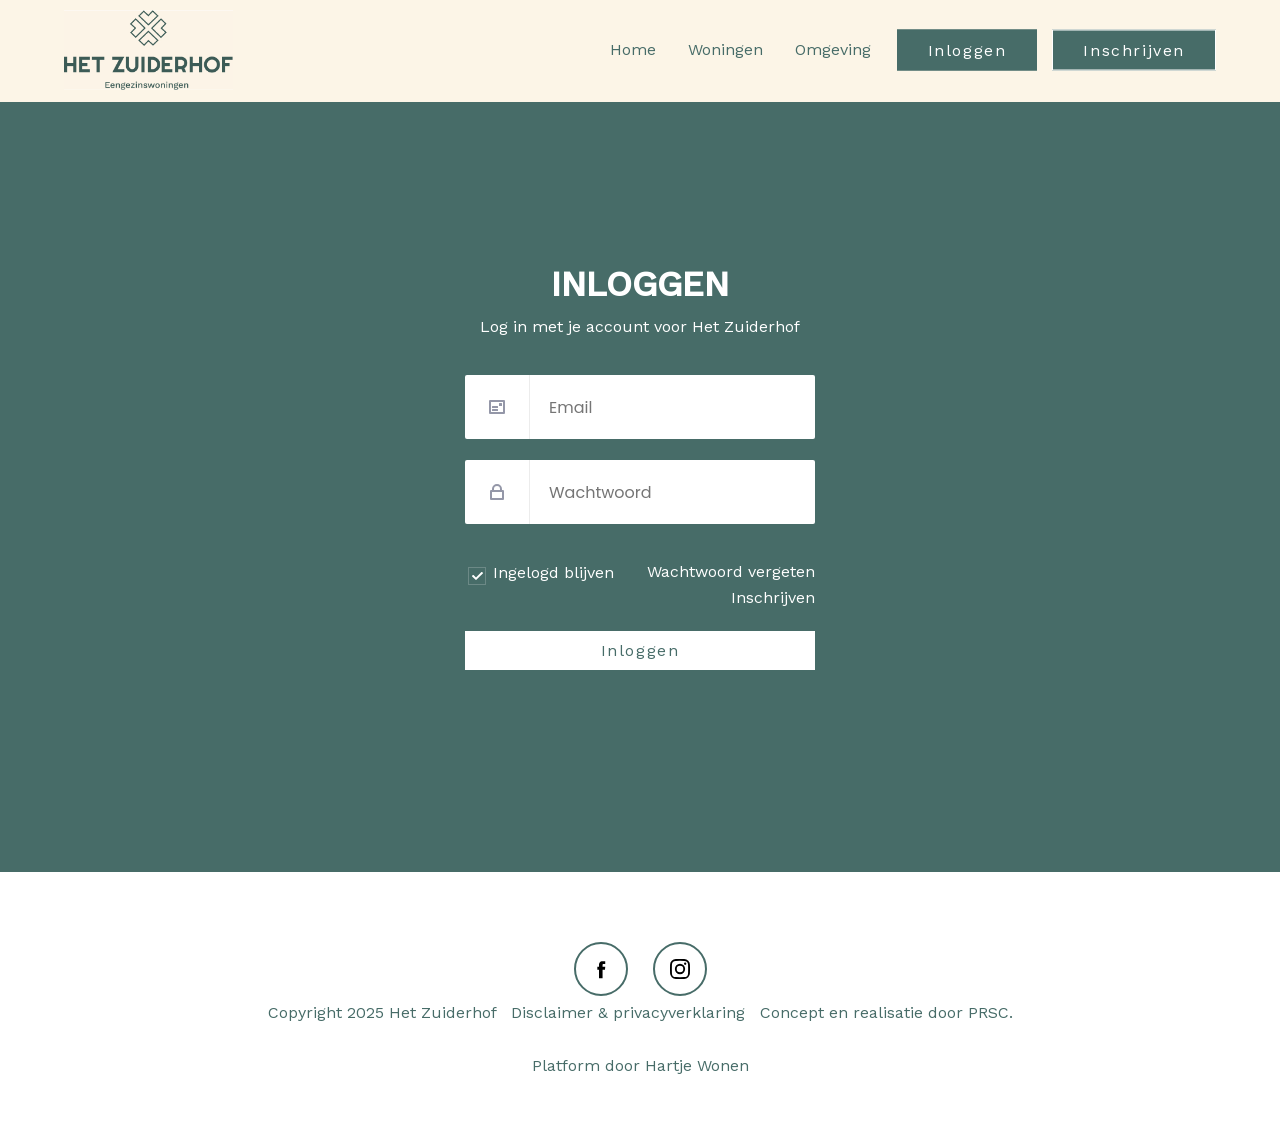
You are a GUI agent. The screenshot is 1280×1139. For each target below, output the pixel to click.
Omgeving (833, 49)
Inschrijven (1134, 50)
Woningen (725, 49)
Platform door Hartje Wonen (640, 1065)
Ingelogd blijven (553, 572)
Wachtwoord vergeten (731, 571)
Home (633, 49)
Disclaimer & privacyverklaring (628, 1012)
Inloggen (967, 50)
